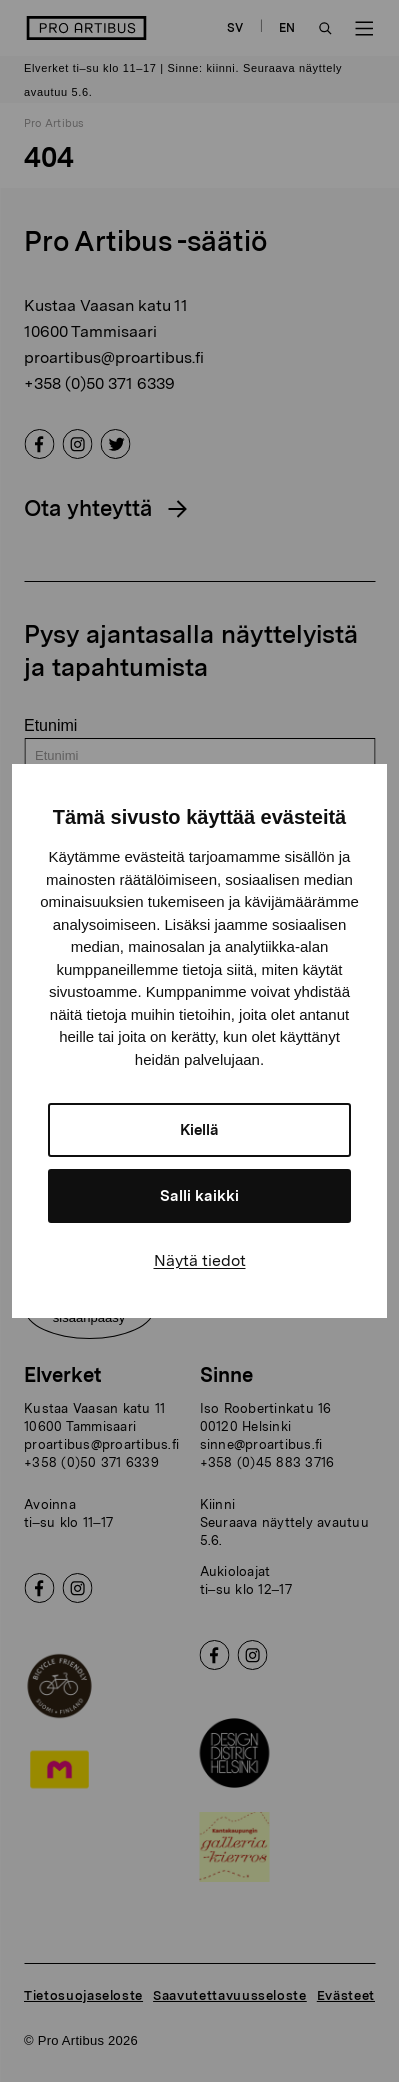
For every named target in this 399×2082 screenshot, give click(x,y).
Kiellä (199, 1130)
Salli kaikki (199, 1196)
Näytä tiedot (200, 1260)
